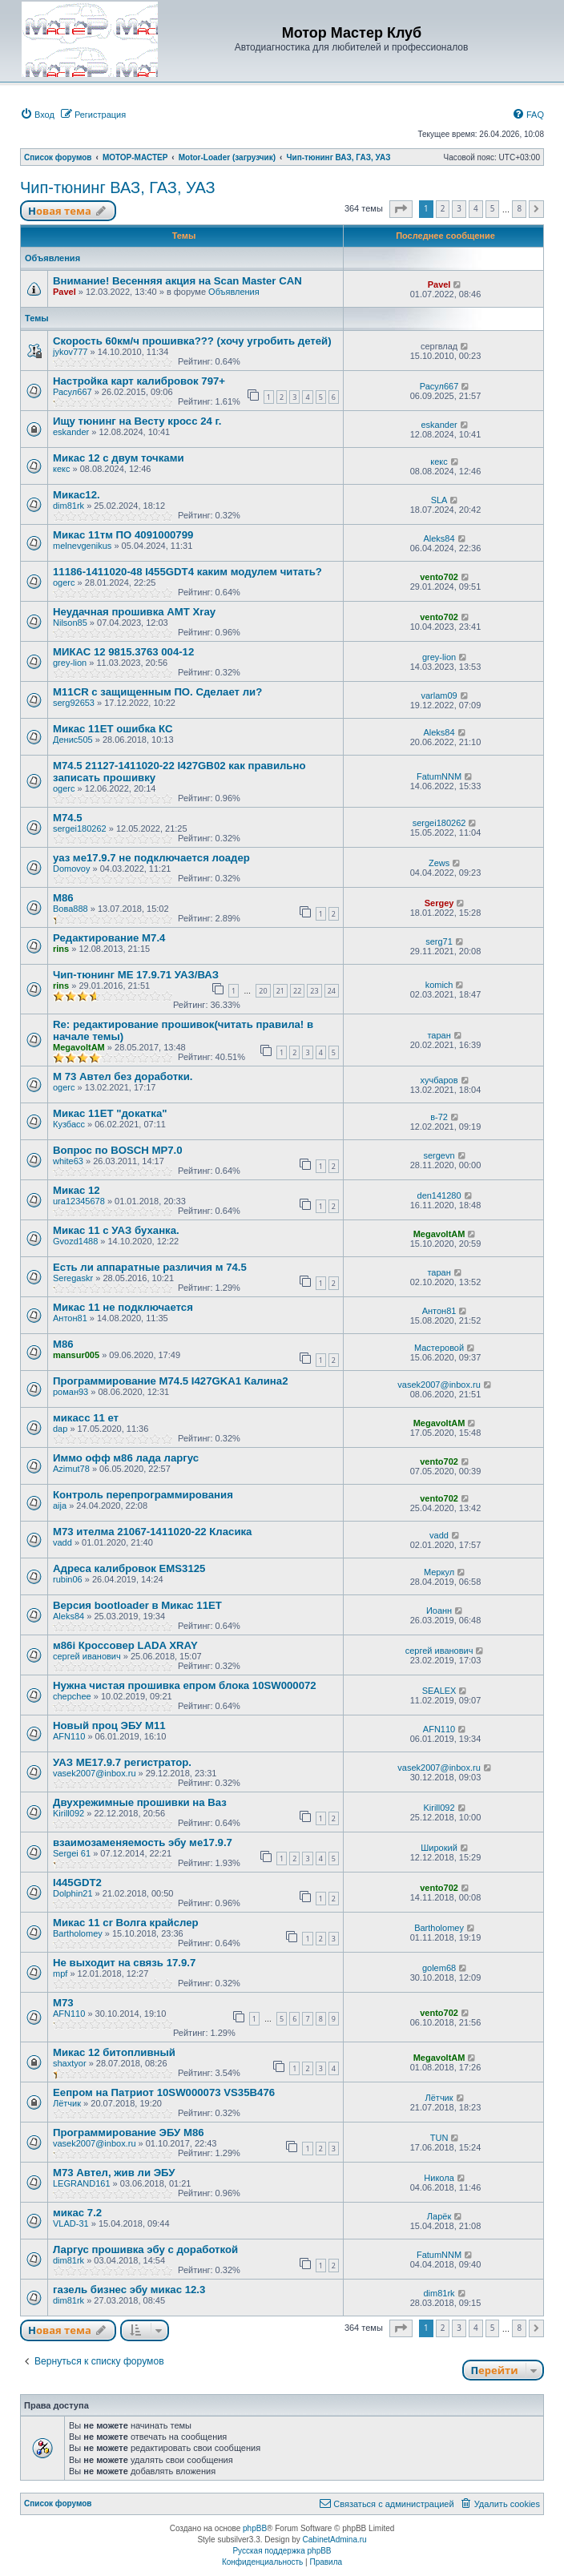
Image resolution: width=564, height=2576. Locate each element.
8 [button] (519, 208)
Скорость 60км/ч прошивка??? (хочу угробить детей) (192, 341)
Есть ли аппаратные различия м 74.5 (150, 1267)
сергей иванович (87, 1656)
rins (61, 948)
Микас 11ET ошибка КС (113, 729)
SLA (439, 500)
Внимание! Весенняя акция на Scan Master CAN (177, 281)
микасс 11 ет (86, 1418)
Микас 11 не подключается (123, 1307)
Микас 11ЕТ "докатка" (110, 1113)
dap (60, 1428)
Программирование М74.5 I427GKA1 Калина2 (170, 1381)
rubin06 (68, 1579)
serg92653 (74, 702)
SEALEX (439, 1690)
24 (332, 991)
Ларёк (439, 2216)
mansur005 (76, 1355)
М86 (63, 898)
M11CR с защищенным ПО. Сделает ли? (157, 692)
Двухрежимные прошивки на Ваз (140, 1802)
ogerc (64, 582)
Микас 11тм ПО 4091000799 (123, 535)
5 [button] (492, 208)
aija (59, 1505)
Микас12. (76, 495)
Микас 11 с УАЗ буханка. (116, 1230)
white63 (68, 1161)
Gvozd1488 (75, 1241)
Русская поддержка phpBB (281, 2550)
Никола (438, 2178)
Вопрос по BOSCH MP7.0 (118, 1150)
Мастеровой (439, 1348)
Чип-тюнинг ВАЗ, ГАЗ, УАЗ (118, 187)
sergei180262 (80, 828)
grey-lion (70, 662)
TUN (439, 2138)
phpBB (255, 2528)
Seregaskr (73, 1278)
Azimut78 (71, 1468)
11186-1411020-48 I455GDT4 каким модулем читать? (187, 572)
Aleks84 (438, 538)
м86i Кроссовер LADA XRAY (125, 1645)
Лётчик (67, 2103)
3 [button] (459, 208)
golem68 (439, 1968)
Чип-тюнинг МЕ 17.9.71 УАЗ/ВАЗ (136, 975)
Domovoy (71, 868)
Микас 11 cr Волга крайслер (126, 1923)
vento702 (439, 577)
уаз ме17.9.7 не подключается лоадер (151, 858)
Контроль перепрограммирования (143, 1495)
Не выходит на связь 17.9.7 (124, 1963)
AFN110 (69, 1736)
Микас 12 (76, 1190)
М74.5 (68, 818)
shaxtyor (70, 2063)
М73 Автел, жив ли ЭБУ (114, 2173)
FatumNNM (439, 776)
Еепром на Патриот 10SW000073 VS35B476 (164, 2092)
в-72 (439, 1117)
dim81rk (68, 505)
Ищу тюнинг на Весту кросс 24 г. (137, 421)
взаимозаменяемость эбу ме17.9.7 (142, 1842)
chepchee (72, 1696)
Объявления (234, 291)
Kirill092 (68, 1813)
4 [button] (475, 208)
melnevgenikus (82, 545)
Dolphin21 (73, 1893)
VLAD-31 (71, 2223)
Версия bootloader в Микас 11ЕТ (137, 1605)
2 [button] (443, 208)
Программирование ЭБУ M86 (128, 2133)
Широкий (439, 1847)
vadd (62, 1542)
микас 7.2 (77, 2213)
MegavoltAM (79, 1047)
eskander (71, 432)
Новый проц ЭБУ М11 (109, 1725)
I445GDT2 (77, 1883)
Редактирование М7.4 (109, 938)
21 (280, 991)
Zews (439, 863)
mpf (60, 1973)
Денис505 (73, 739)
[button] (401, 209)
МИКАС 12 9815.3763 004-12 (123, 652)
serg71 (439, 941)
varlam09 (439, 695)
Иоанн (439, 1610)
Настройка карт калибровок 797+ (139, 381)
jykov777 (70, 352)
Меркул (439, 1572)
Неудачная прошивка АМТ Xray (134, 612)
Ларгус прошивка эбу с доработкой (145, 2249)
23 (314, 991)
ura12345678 (79, 1201)
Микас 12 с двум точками (118, 458)
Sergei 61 (72, 1853)
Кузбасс (69, 1124)
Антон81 (70, 1318)
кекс (61, 469)
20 (263, 991)
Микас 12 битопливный (114, 2052)
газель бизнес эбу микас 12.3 (129, 2290)
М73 (63, 2003)
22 (297, 991)
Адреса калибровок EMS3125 (129, 1568)
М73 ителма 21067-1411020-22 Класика (152, 1532)
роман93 (70, 1392)
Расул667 (72, 392)
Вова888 (70, 908)
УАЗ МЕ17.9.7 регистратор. (122, 1762)
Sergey (439, 903)
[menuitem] (37, 114)
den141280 (439, 1195)
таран (438, 1035)
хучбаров (439, 1080)
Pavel (64, 291)
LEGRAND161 (82, 2183)
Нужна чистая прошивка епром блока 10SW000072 (184, 1685)
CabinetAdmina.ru (335, 2539)
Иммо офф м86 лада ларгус (126, 1458)
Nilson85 (70, 622)
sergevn (438, 1155)
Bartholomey (78, 1933)
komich (439, 985)
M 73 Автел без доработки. (123, 1076)
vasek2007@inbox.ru (439, 1384)
